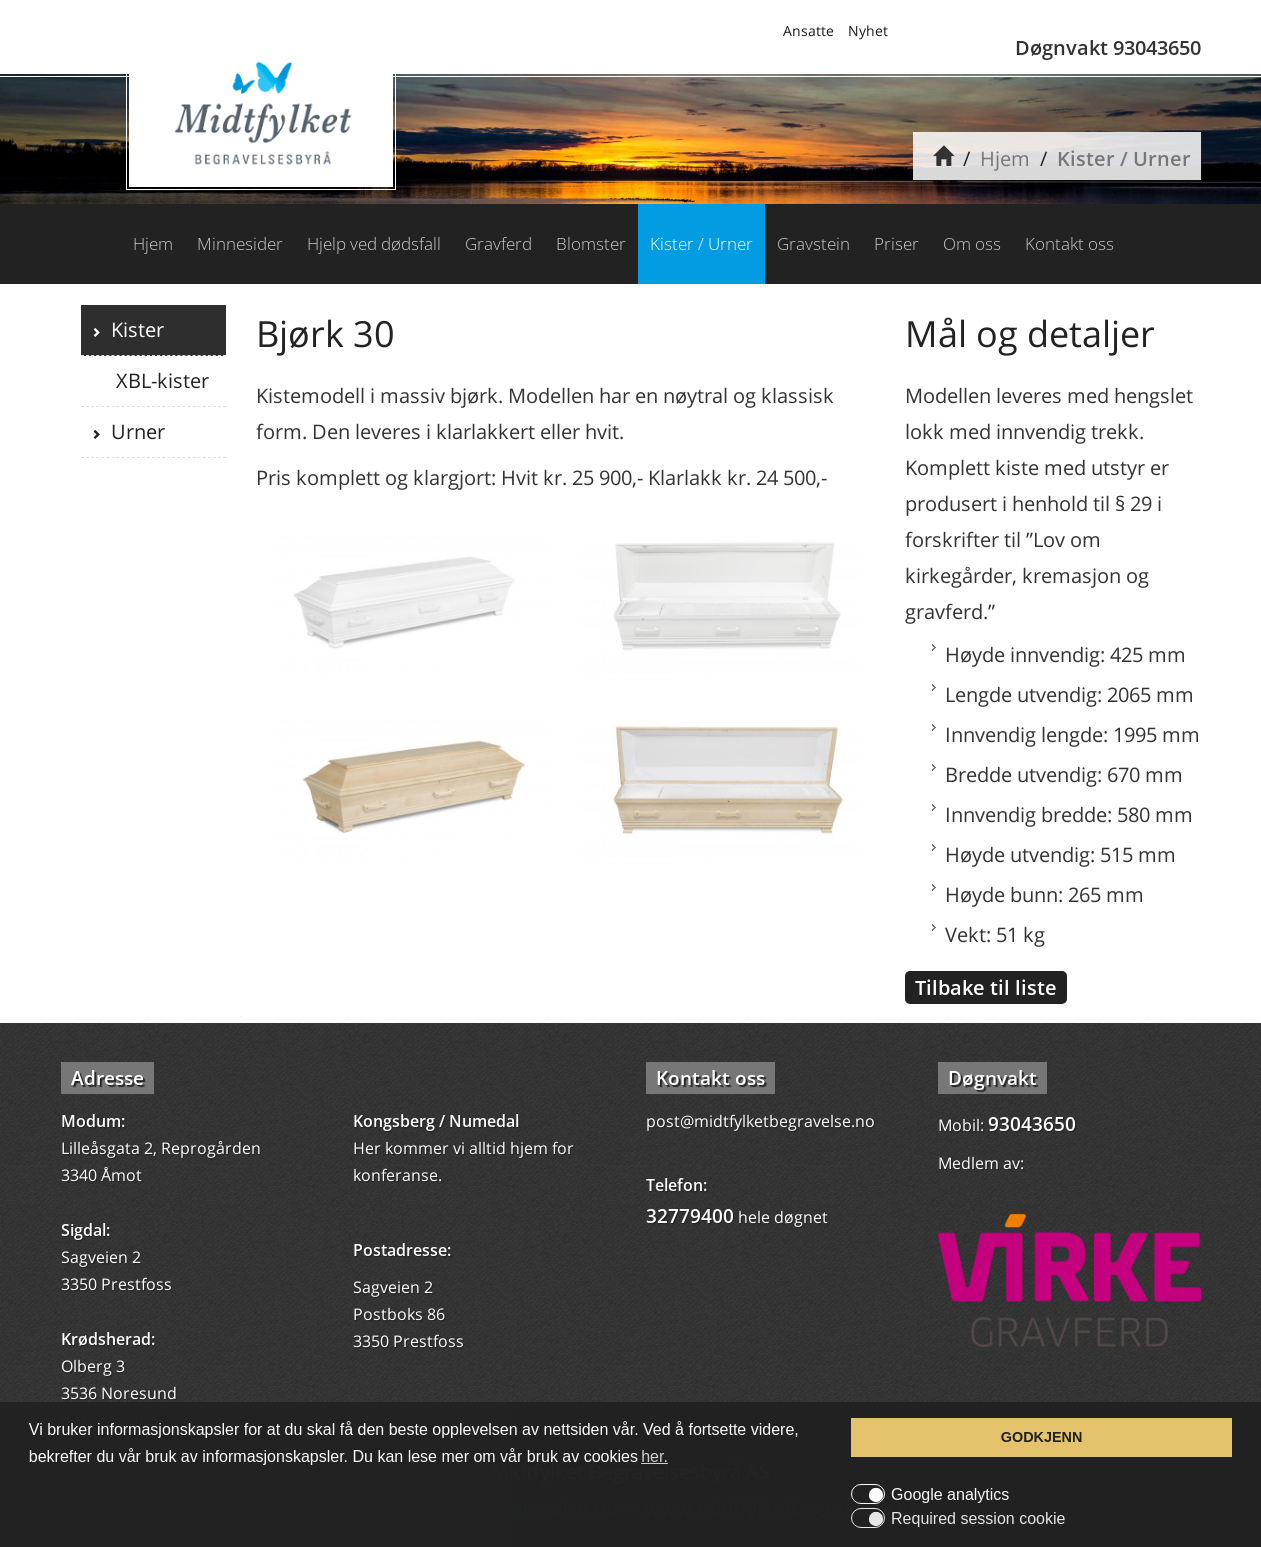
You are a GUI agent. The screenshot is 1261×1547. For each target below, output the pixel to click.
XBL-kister (160, 380)
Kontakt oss (1069, 243)
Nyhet (868, 30)
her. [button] (654, 1456)
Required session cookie (978, 1519)
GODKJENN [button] (1042, 1437)
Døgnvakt (992, 1078)
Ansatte (808, 30)
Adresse (107, 1078)
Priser (896, 243)
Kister (132, 329)
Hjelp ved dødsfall (374, 243)
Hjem (1005, 158)
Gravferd (498, 243)
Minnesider (240, 243)
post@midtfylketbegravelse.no (760, 1121)
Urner (133, 431)
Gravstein (813, 243)
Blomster (591, 243)
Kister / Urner (1124, 158)
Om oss (972, 243)
